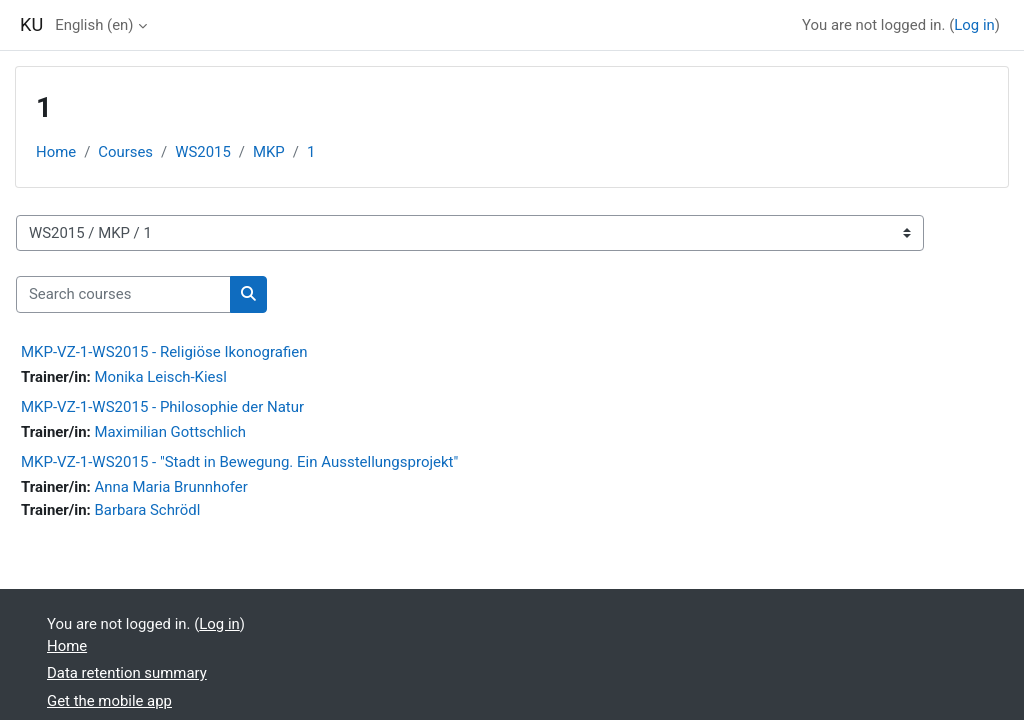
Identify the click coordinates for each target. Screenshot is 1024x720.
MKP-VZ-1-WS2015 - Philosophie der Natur (162, 407)
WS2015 (203, 152)
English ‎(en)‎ (94, 25)
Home (56, 152)
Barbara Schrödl (147, 510)
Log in (974, 25)
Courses (125, 152)
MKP (269, 152)
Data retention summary (127, 673)
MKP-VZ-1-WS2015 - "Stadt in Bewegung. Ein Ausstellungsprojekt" (239, 462)
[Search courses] (123, 294)
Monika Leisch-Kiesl (160, 377)
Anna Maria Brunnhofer (170, 487)
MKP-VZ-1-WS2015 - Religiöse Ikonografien (164, 352)
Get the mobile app (109, 701)
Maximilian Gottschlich (170, 432)
